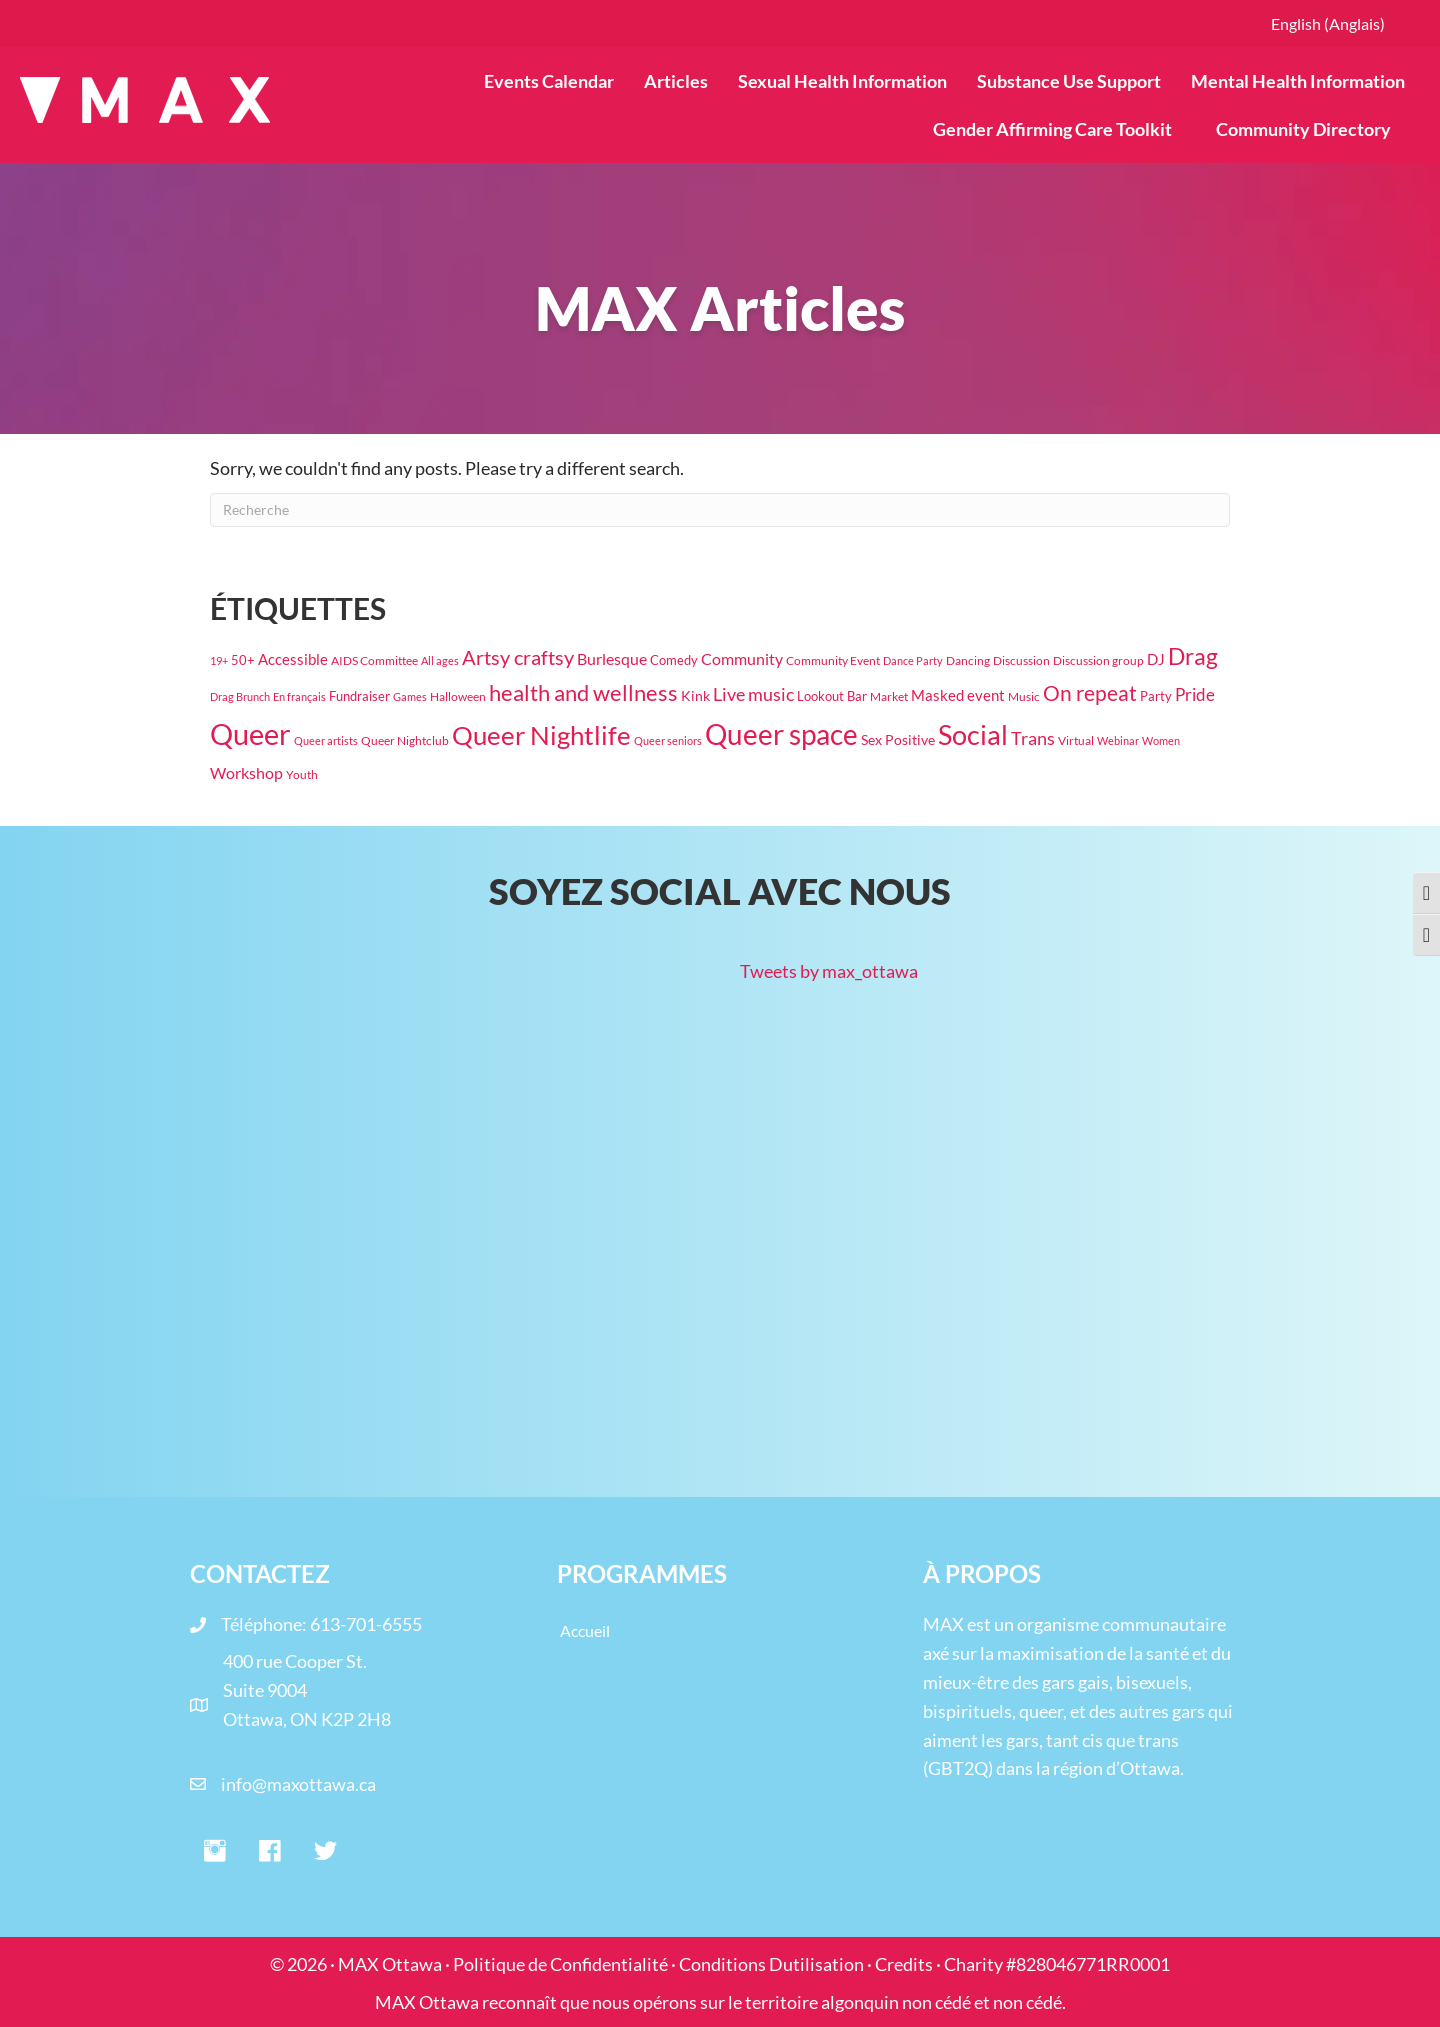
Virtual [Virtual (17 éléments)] (1076, 740)
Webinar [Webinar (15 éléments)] (1118, 740)
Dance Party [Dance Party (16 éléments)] (913, 660)
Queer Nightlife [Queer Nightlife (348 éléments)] (541, 735)
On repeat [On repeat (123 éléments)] (1090, 693)
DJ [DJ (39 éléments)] (1156, 659)
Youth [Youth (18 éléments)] (302, 774)
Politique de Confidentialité (560, 1964)
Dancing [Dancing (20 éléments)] (968, 660)
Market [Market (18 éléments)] (889, 696)
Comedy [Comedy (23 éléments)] (674, 660)
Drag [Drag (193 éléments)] (1193, 656)
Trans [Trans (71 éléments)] (1033, 738)
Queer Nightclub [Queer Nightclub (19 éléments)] (405, 740)
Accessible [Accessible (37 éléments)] (293, 659)
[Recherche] (720, 510)
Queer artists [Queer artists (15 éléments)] (326, 740)
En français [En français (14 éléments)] (299, 696)
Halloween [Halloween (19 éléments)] (458, 696)
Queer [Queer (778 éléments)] (250, 733)
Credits (904, 1964)
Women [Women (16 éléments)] (1161, 740)
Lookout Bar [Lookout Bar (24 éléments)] (832, 696)
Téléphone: (265, 1624)
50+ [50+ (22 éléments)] (243, 660)
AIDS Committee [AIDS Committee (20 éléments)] (374, 660)
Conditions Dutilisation (771, 1964)
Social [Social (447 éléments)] (973, 735)
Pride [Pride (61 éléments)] (1195, 694)
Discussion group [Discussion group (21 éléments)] (1098, 660)
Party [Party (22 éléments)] (1156, 696)
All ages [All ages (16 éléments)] (440, 660)
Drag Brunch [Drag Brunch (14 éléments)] (240, 696)
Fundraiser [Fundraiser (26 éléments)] (359, 696)
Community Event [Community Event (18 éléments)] (833, 660)
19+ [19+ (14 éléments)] (219, 660)
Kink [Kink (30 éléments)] (695, 695)
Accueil (585, 1630)
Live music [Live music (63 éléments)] (753, 694)
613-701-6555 (366, 1624)
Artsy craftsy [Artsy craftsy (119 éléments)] (518, 657)
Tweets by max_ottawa (829, 971)
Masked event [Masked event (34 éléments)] (958, 695)
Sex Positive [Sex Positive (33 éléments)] (898, 739)
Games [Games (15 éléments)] (410, 696)
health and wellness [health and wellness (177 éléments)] (583, 692)
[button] (215, 1852)
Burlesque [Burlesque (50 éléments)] (612, 659)
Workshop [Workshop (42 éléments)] (246, 773)
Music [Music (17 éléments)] (1024, 696)
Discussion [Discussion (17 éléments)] (1021, 660)
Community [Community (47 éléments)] (742, 658)
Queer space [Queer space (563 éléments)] (781, 734)
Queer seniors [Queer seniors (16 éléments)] (668, 740)
